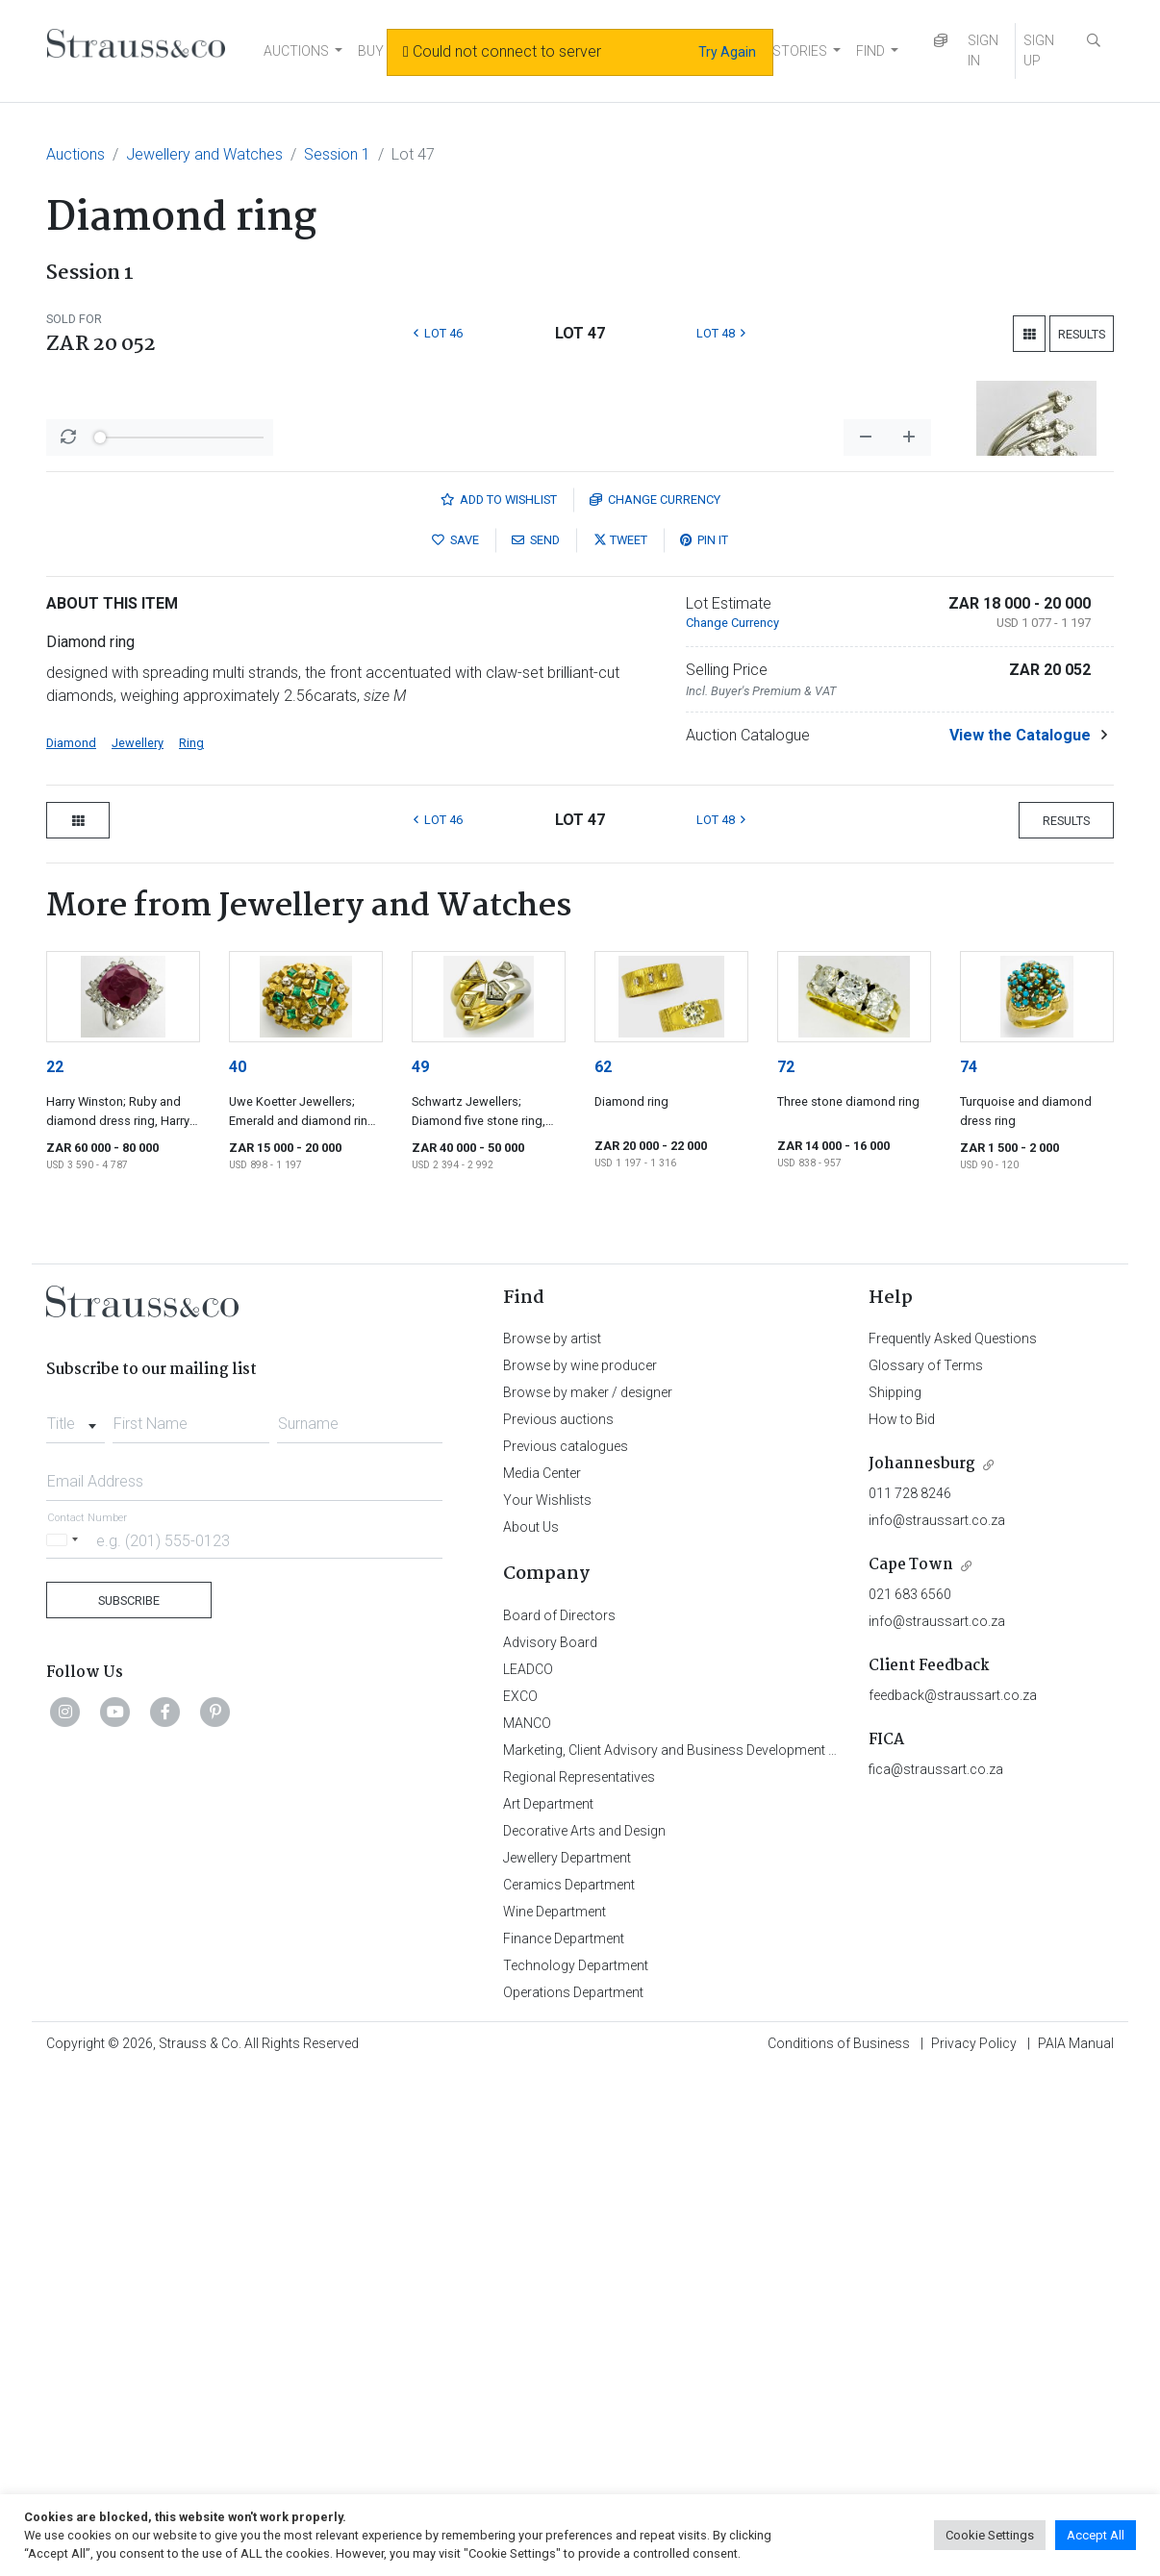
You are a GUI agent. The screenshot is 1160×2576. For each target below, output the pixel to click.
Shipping (895, 1896)
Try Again (727, 52)
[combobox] (75, 1922)
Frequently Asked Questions (953, 1842)
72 (785, 1571)
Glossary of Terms (926, 1869)
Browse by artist (552, 1842)
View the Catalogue (1020, 1239)
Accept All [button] (1095, 2535)
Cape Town (911, 2069)
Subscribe (129, 2104)
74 (968, 1571)
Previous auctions (558, 1923)
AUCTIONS (296, 51)
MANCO (527, 2227)
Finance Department (563, 2442)
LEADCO (528, 2173)
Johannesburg (922, 1968)
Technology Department (575, 2469)
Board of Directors (559, 2119)
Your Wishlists (547, 2004)
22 (54, 1571)
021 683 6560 (910, 2098)
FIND (870, 51)
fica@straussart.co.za (936, 2273)
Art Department (548, 2307)
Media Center (542, 1977)
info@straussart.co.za (937, 2024)
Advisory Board (550, 2146)
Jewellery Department (567, 2361)
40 (237, 1571)
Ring (191, 1246)
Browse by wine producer (580, 1869)
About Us (531, 2030)
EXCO (520, 2200)
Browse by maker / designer (587, 1896)
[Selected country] (65, 2044)
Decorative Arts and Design (584, 2334)
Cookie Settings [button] (990, 2535)
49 (420, 1571)
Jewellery (138, 1246)
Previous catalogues (565, 1950)
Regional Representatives (579, 2280)
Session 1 (337, 154)
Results (1081, 334)
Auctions (75, 154)
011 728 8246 (910, 1997)
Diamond (71, 1246)
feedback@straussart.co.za (953, 2199)
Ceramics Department (569, 2388)
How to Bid (902, 1923)
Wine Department (554, 2415)
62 (603, 1571)
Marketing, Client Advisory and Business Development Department (700, 2254)
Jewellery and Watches (204, 154)
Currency (655, 1003)
